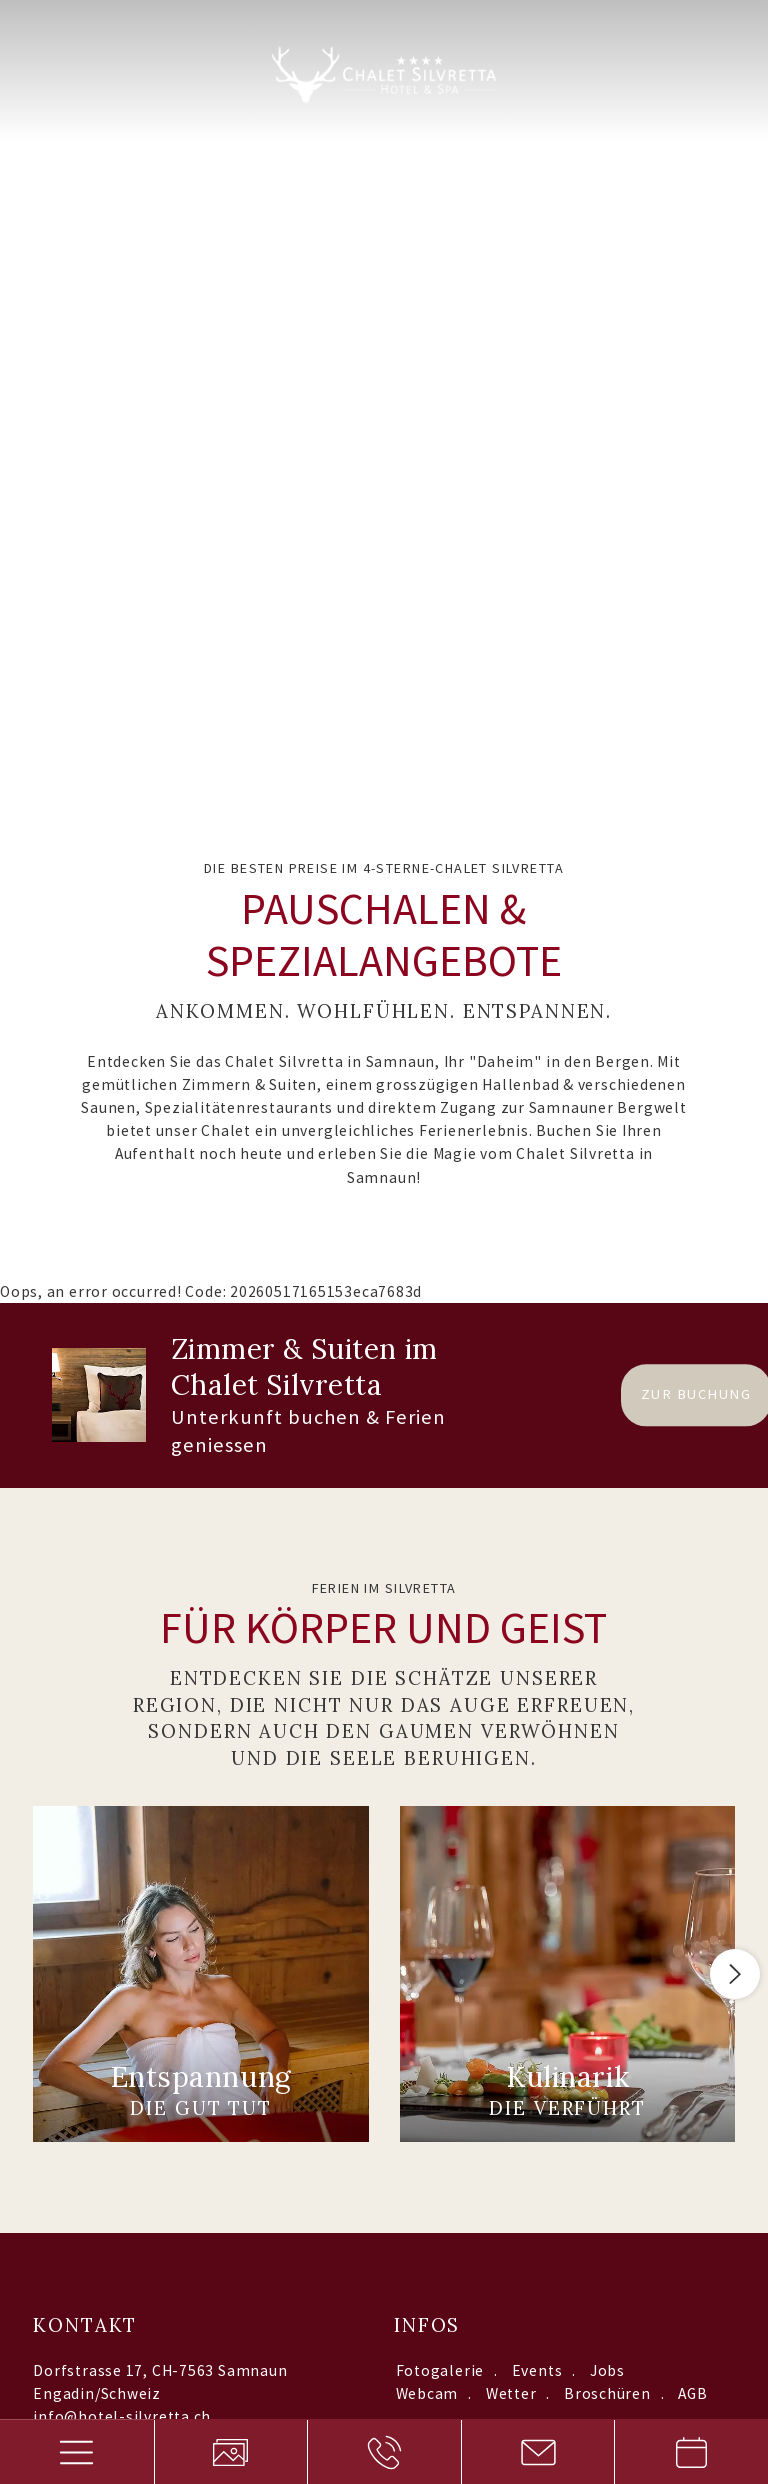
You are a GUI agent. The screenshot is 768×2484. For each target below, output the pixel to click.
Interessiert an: (271, 1945)
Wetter (511, 1648)
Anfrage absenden (635, 2095)
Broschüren (607, 1648)
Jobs (607, 1625)
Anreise (65, 1738)
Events (537, 1625)
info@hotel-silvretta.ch (122, 1671)
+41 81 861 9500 (92, 1694)
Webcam (427, 1648)
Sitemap (285, 2211)
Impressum (376, 2211)
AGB (692, 1648)
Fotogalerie (440, 1625)
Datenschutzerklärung (447, 2095)
